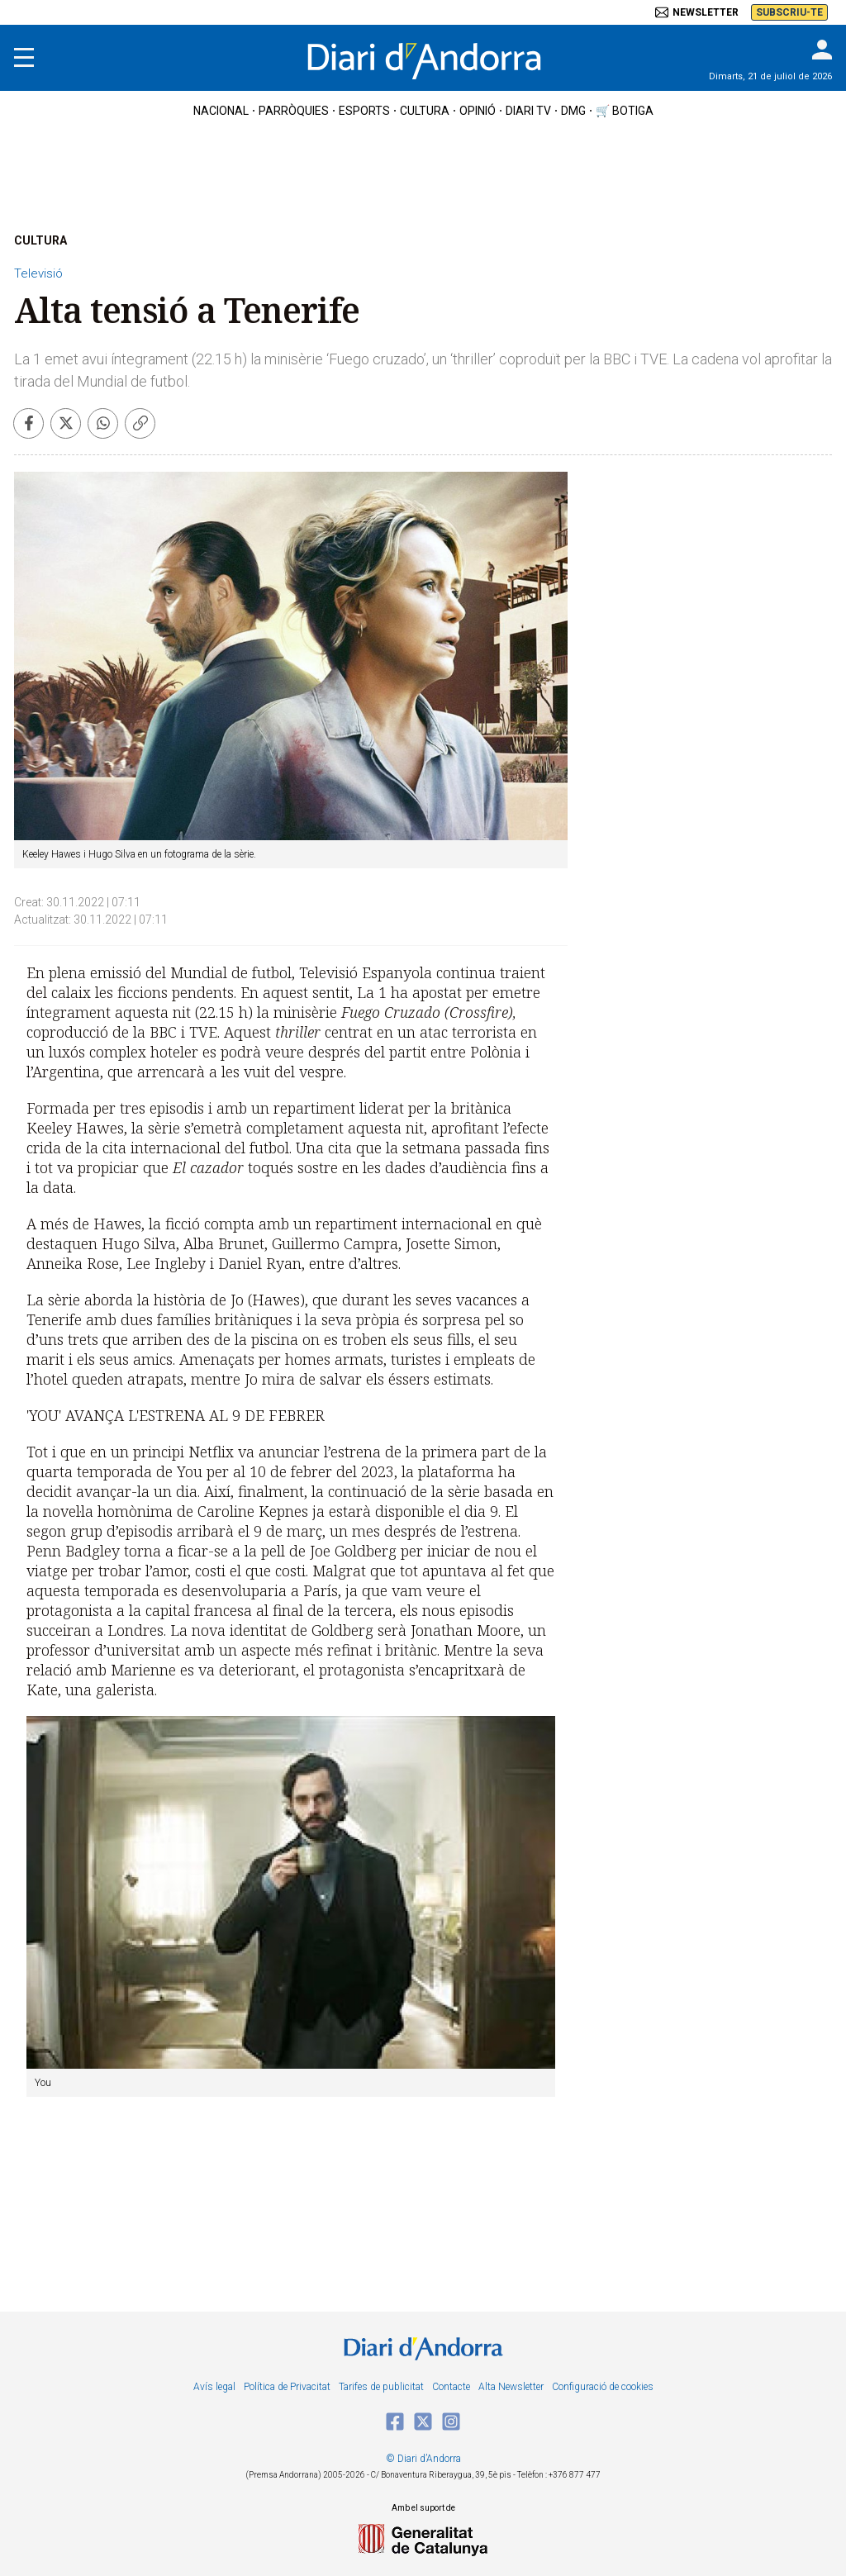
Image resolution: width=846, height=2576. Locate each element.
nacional (221, 110)
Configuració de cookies (603, 2387)
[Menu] (24, 57)
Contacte (451, 2387)
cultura (424, 110)
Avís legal (214, 2387)
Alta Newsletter (511, 2387)
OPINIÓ (477, 110)
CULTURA (40, 240)
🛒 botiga (625, 110)
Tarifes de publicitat (381, 2387)
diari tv (528, 110)
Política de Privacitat (287, 2387)
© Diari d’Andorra (423, 2458)
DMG (573, 110)
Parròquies (294, 110)
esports (364, 110)
